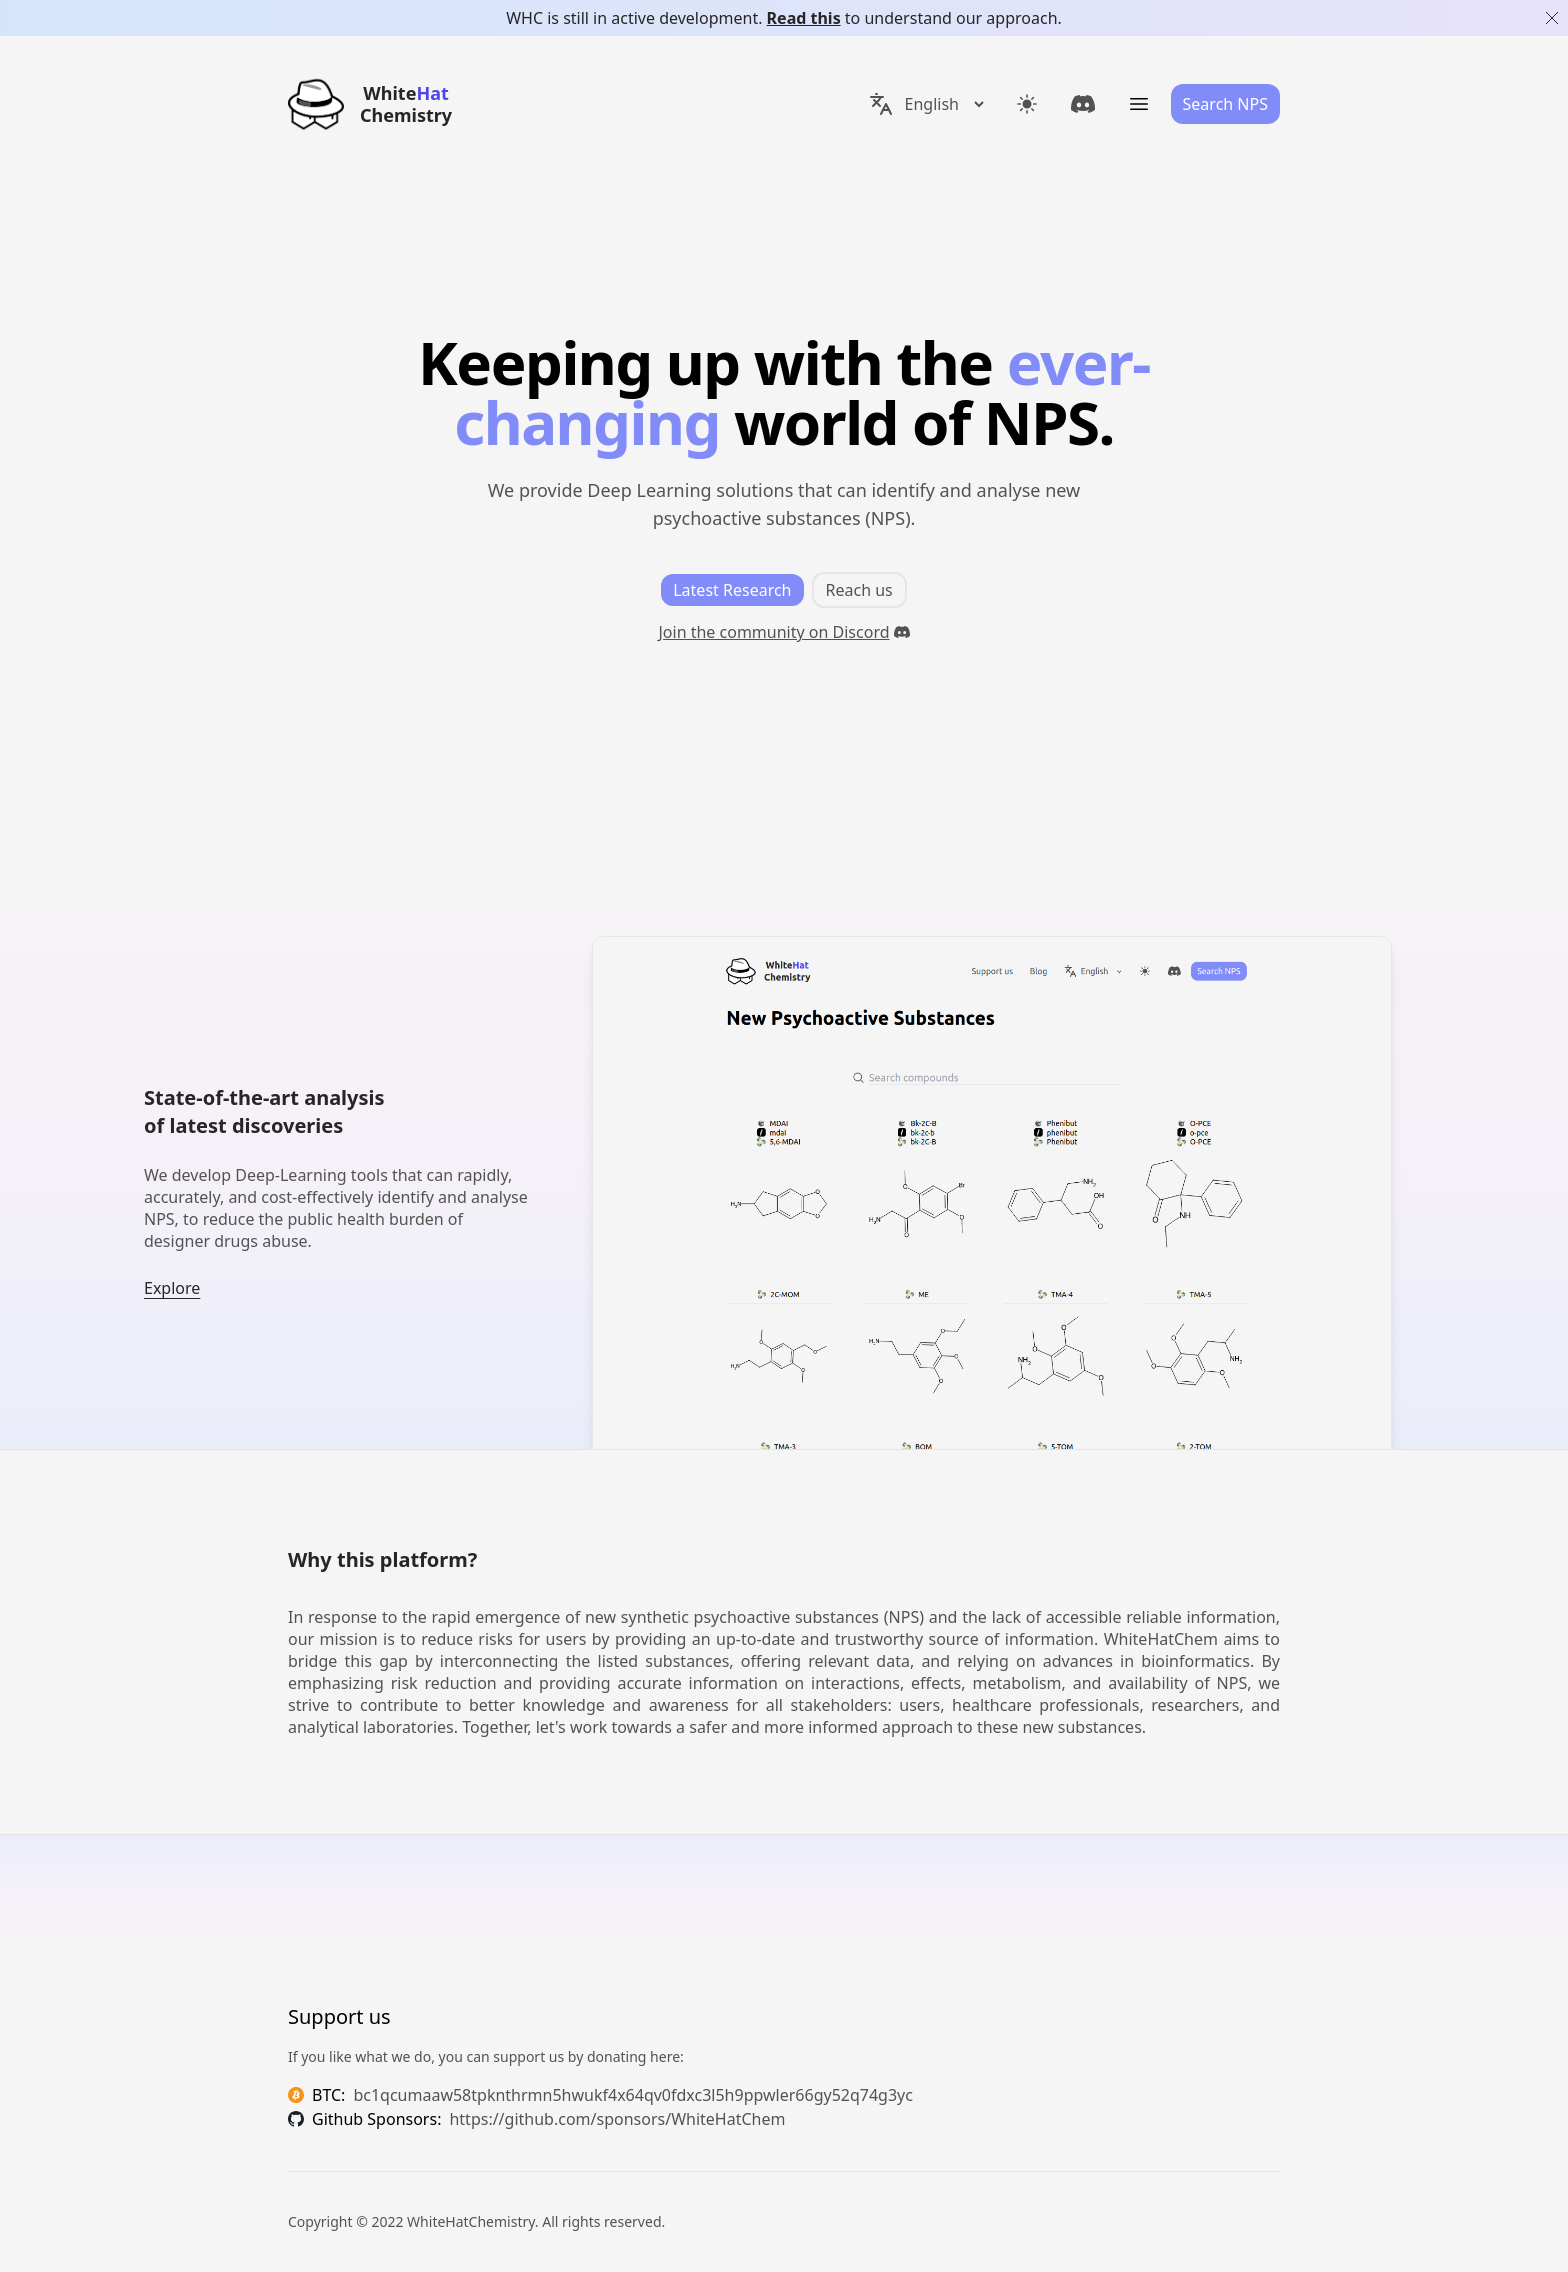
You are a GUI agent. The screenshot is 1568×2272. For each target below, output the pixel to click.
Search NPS (1225, 104)
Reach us (859, 590)
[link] (1083, 104)
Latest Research (732, 590)
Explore (172, 1288)
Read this (804, 18)
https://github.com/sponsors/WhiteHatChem (617, 2119)
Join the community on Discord (783, 632)
